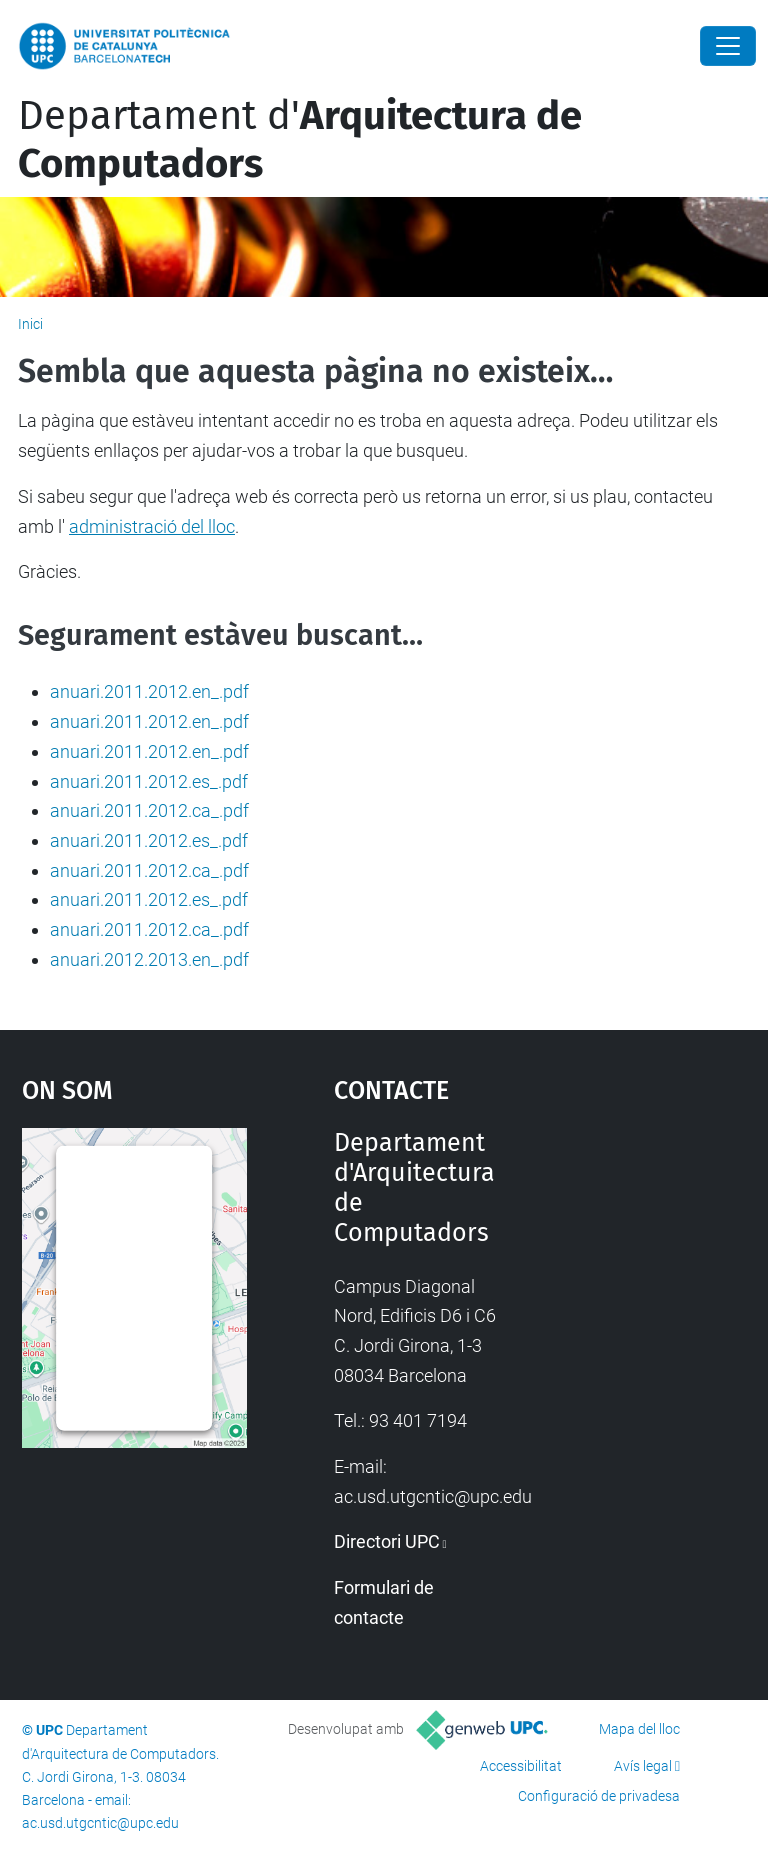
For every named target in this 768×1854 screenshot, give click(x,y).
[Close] (728, 46)
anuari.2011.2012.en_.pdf (149, 691)
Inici (30, 324)
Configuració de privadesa (599, 1796)
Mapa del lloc (639, 1729)
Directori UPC (387, 1541)
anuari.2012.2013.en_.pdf (149, 959)
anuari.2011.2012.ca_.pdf (149, 810)
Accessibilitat (521, 1766)
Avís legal (643, 1766)
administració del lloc (152, 526)
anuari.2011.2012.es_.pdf (149, 781)
